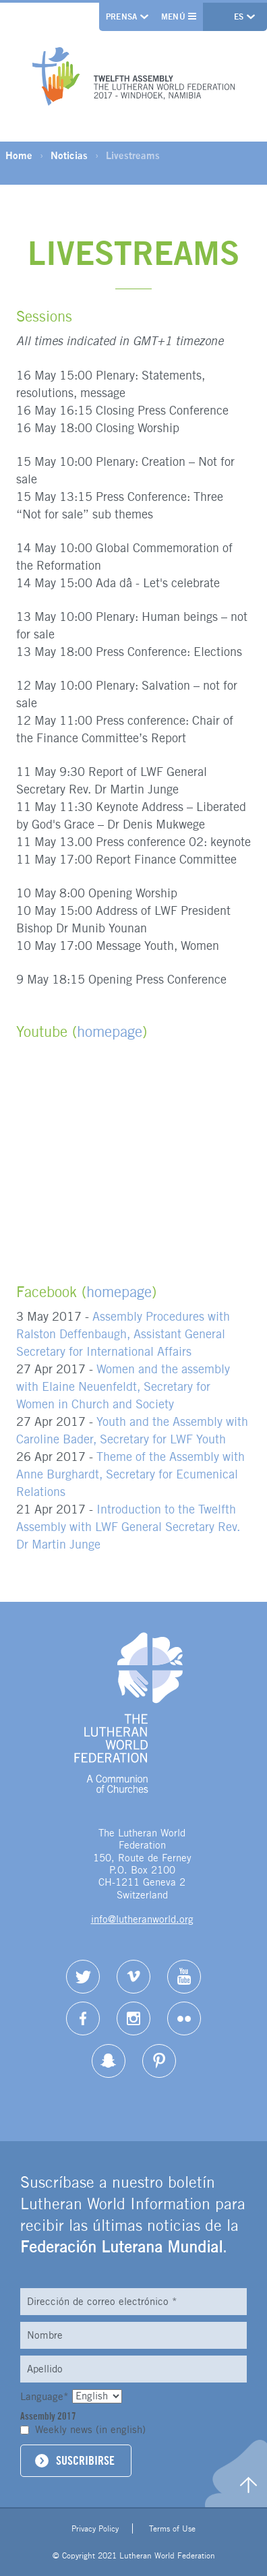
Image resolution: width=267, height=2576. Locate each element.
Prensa (122, 16)
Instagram (133, 2018)
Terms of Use (172, 2528)
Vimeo (133, 1977)
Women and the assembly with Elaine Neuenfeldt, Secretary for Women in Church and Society (123, 1386)
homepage (109, 1031)
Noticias (69, 155)
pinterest (159, 2061)
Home (18, 155)
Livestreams (133, 155)
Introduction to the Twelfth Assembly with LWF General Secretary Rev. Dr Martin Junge (128, 1526)
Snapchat (108, 2061)
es (240, 16)
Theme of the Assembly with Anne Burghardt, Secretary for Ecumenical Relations (130, 1474)
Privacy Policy (95, 2528)
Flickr (184, 2018)
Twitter (83, 1977)
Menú (179, 16)
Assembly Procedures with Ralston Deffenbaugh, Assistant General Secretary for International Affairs (123, 1333)
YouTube (184, 1977)
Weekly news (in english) (90, 2429)
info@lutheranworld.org (142, 1919)
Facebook (83, 2018)
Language (46, 2395)
